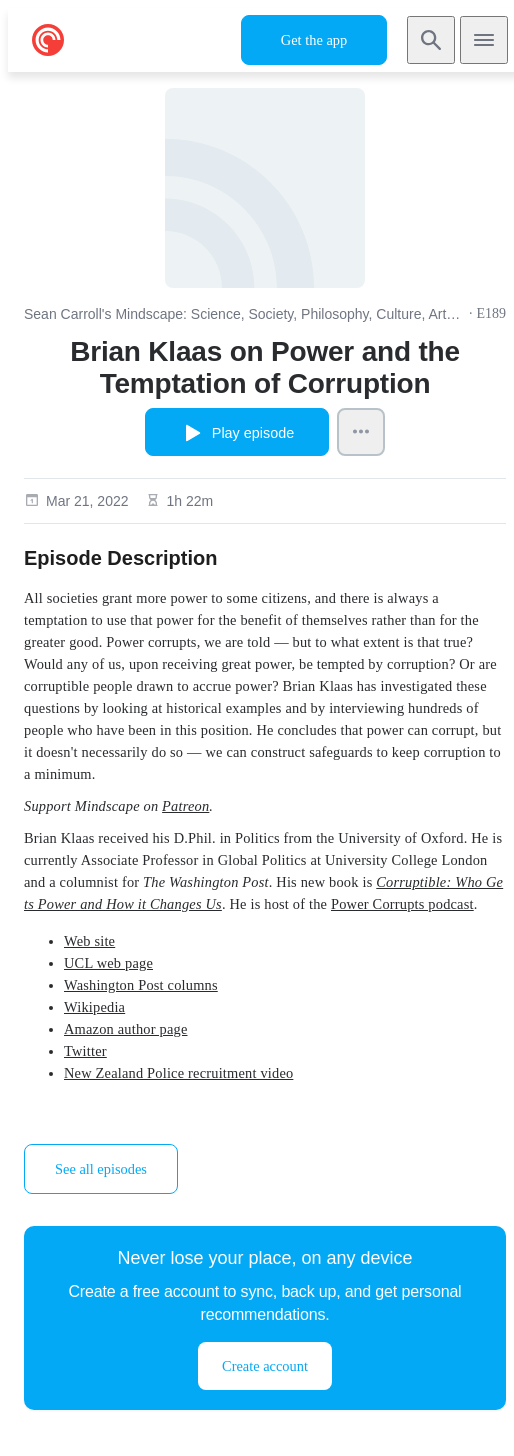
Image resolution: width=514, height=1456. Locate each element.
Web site (89, 941)
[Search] (431, 40)
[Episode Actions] (361, 432)
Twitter (85, 1051)
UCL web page (108, 963)
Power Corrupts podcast (402, 904)
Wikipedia (94, 1007)
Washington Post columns (141, 985)
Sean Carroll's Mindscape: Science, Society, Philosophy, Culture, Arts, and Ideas (244, 314)
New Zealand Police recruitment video (178, 1073)
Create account (265, 1366)
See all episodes (101, 1169)
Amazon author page (125, 1029)
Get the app (314, 40)
